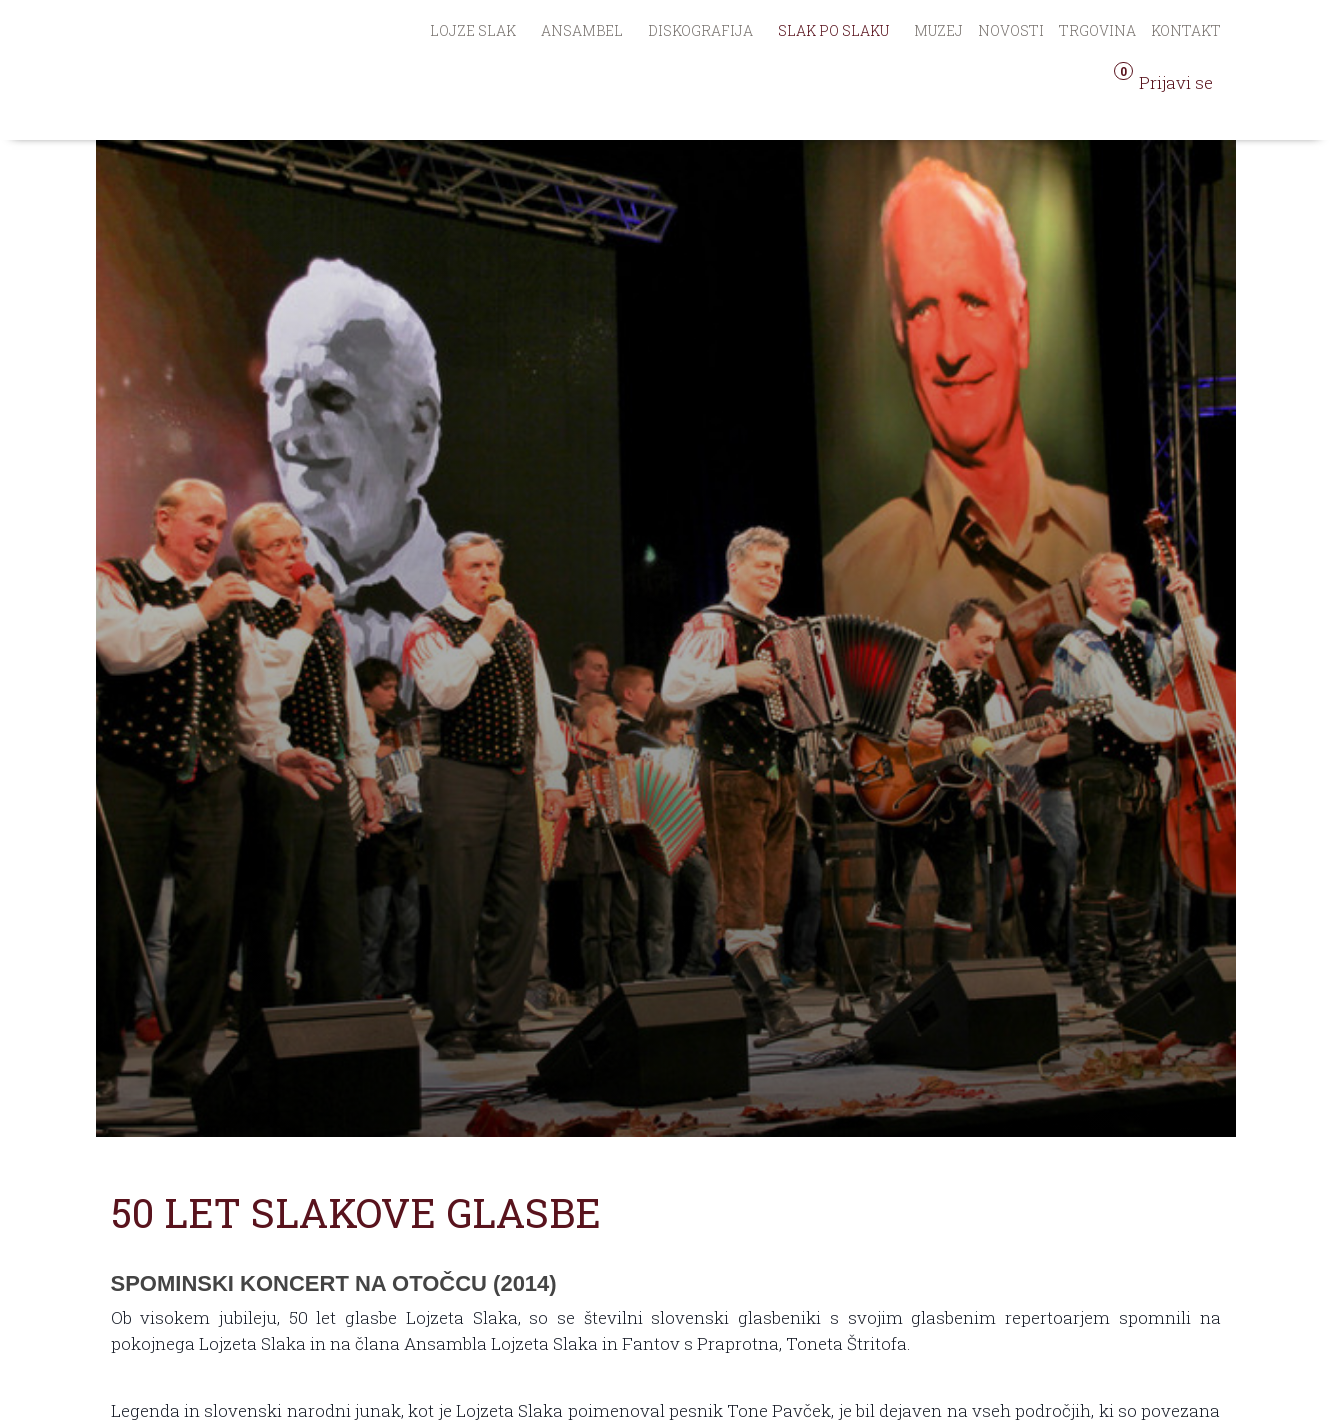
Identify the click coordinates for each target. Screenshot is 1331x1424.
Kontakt (1186, 30)
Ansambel (582, 30)
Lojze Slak (473, 30)
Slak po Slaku (833, 30)
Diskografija (700, 30)
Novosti (1011, 30)
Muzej (938, 30)
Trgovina (1097, 30)
